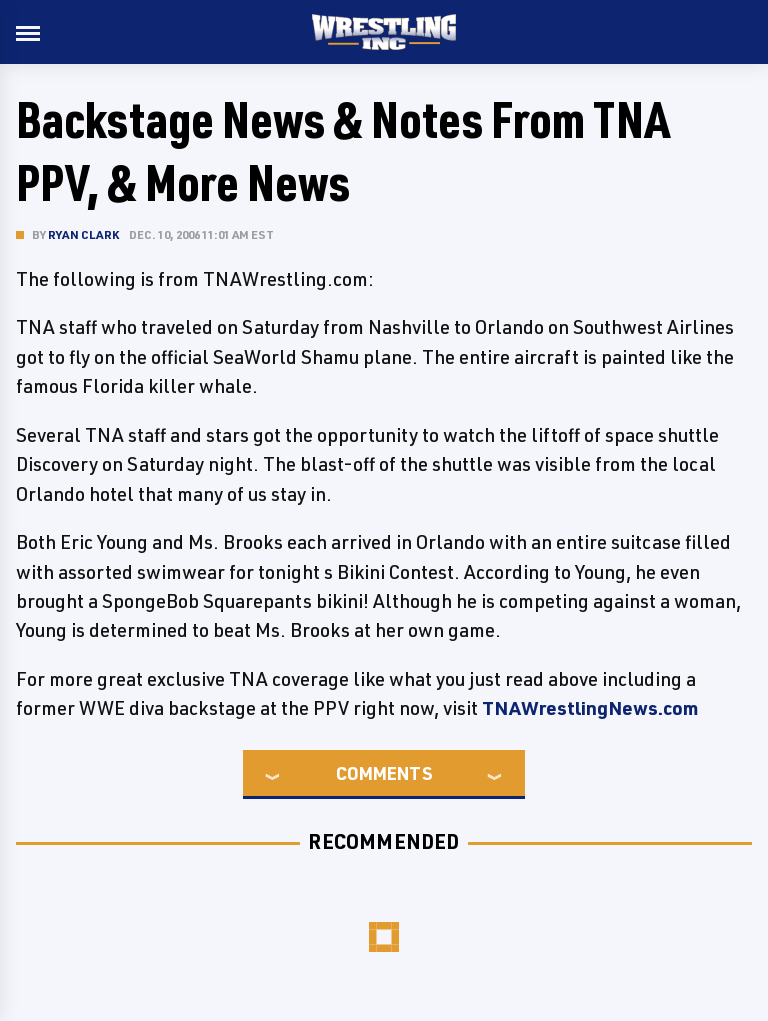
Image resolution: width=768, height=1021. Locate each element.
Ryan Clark (83, 234)
